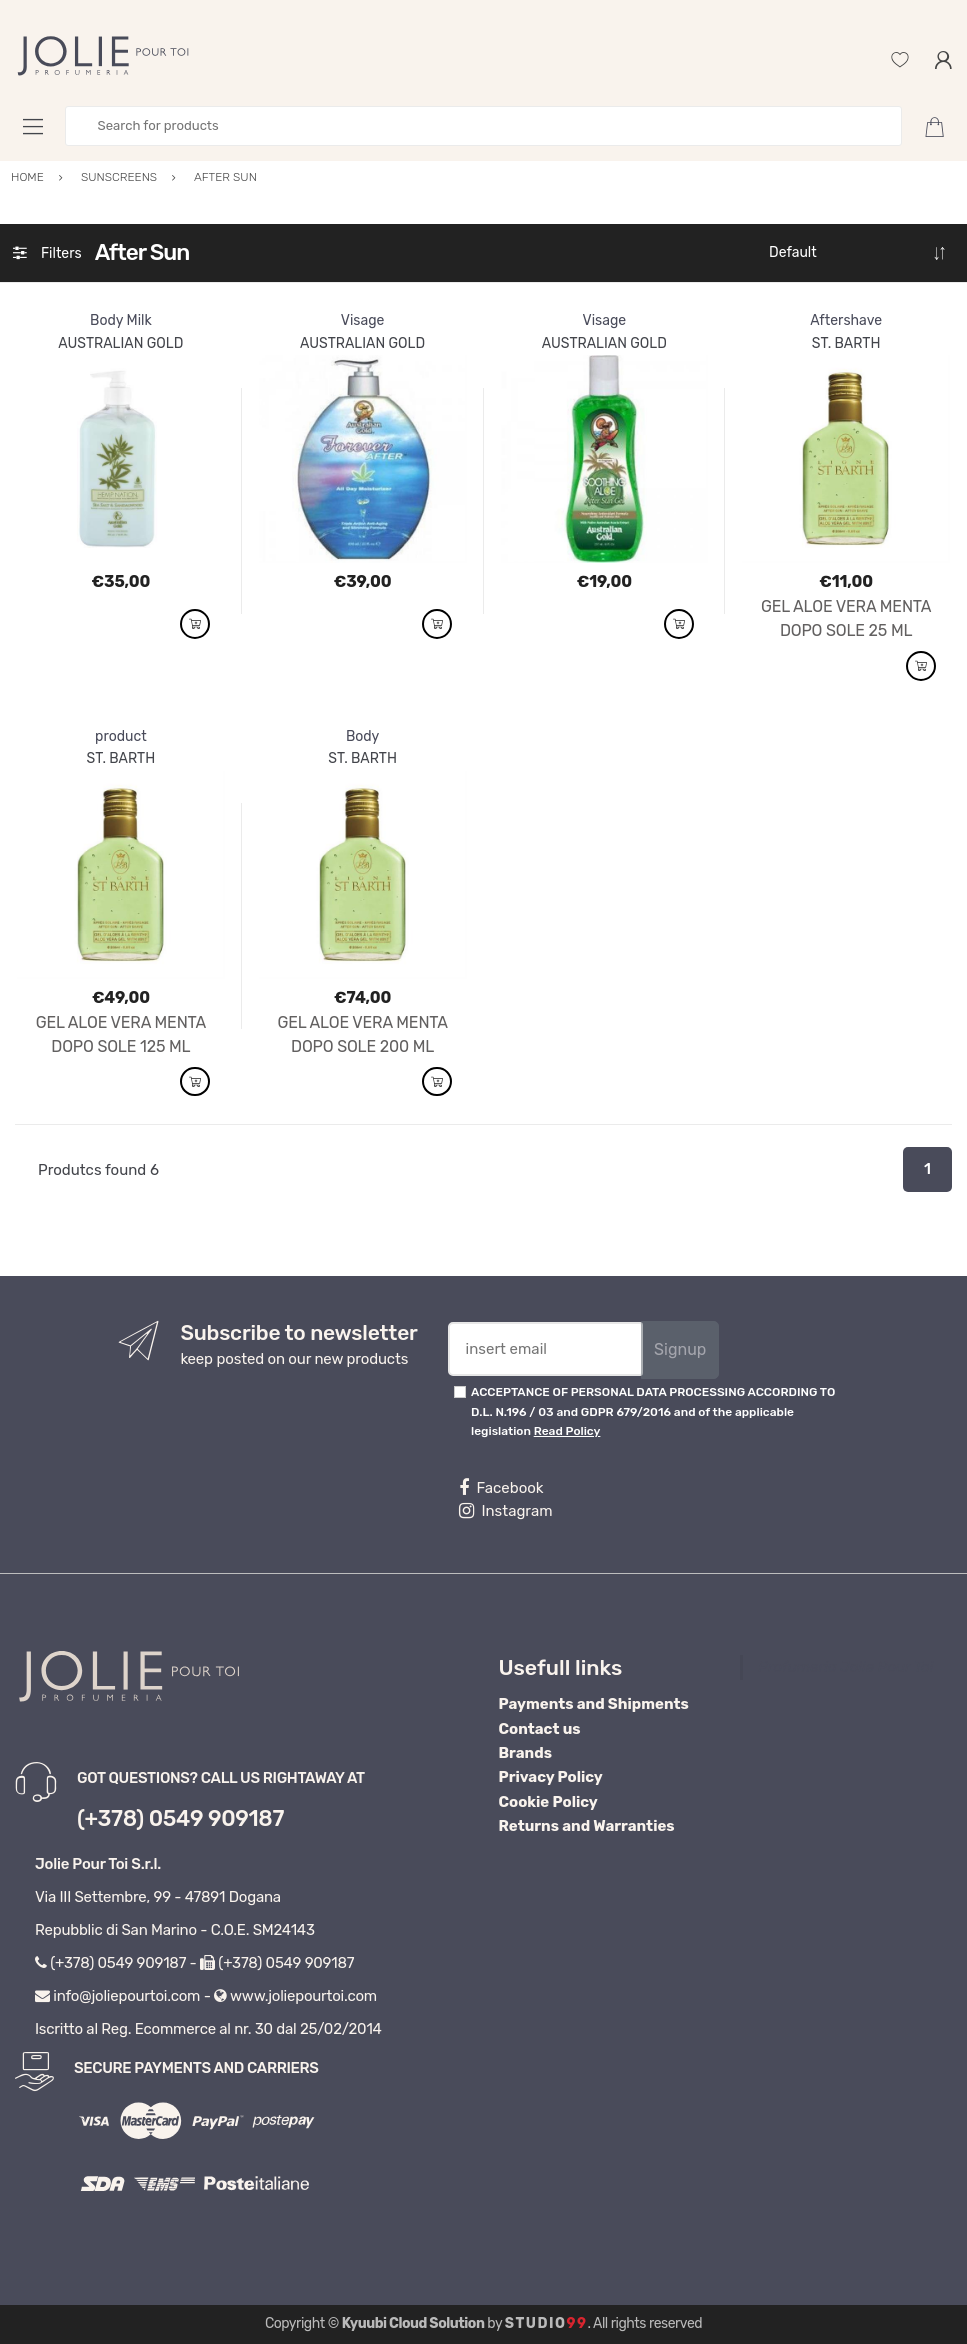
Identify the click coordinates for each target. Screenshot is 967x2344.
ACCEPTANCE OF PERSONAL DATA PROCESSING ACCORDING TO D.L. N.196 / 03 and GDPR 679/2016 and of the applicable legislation (653, 1411)
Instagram (505, 1511)
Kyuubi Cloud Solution (413, 2323)
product (121, 736)
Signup (680, 1349)
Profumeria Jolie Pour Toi (845, 1667)
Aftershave (846, 320)
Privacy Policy (551, 1777)
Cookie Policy (548, 1802)
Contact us (540, 1729)
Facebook (501, 1488)
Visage (363, 320)
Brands (525, 1753)
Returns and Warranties (587, 1826)
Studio (546, 2323)
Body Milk (121, 320)
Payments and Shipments (594, 1704)
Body (362, 736)
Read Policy (567, 1431)
